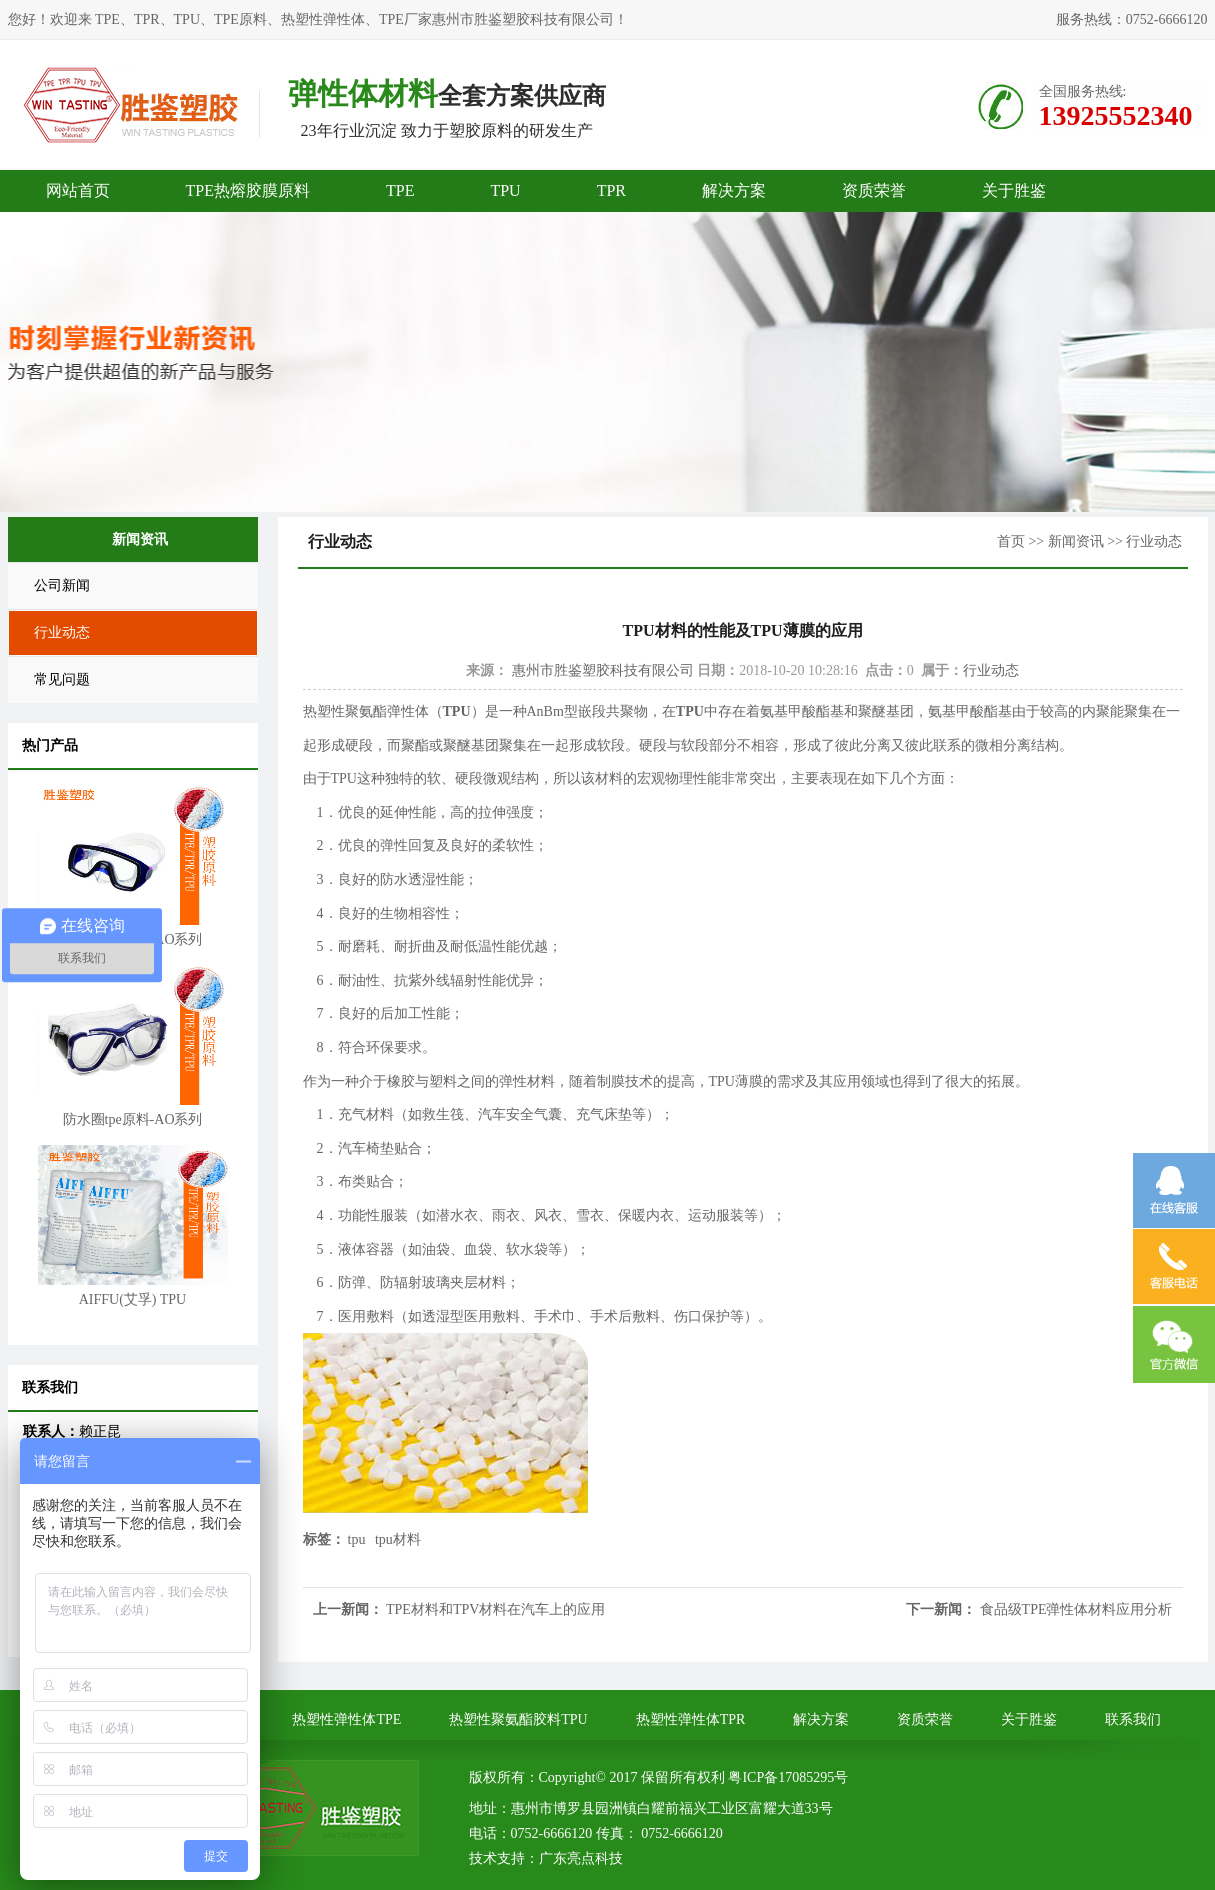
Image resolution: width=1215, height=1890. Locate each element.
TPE (400, 190)
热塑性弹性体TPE (346, 1719)
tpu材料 (398, 1539)
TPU (505, 190)
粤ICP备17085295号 (788, 1777)
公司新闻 (62, 585)
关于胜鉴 (1014, 190)
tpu (357, 1539)
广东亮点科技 (581, 1858)
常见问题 (62, 679)
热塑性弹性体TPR (691, 1719)
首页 (1011, 541)
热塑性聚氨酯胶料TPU (518, 1719)
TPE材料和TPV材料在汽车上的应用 (495, 1609)
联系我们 (1133, 1719)
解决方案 (734, 190)
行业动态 (62, 632)
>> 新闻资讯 (1065, 541)
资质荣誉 (874, 190)
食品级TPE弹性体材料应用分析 (1076, 1609)
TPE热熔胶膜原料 (248, 190)
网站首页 (78, 190)
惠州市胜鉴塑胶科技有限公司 (603, 670)
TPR (611, 190)
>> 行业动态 (1144, 541)
